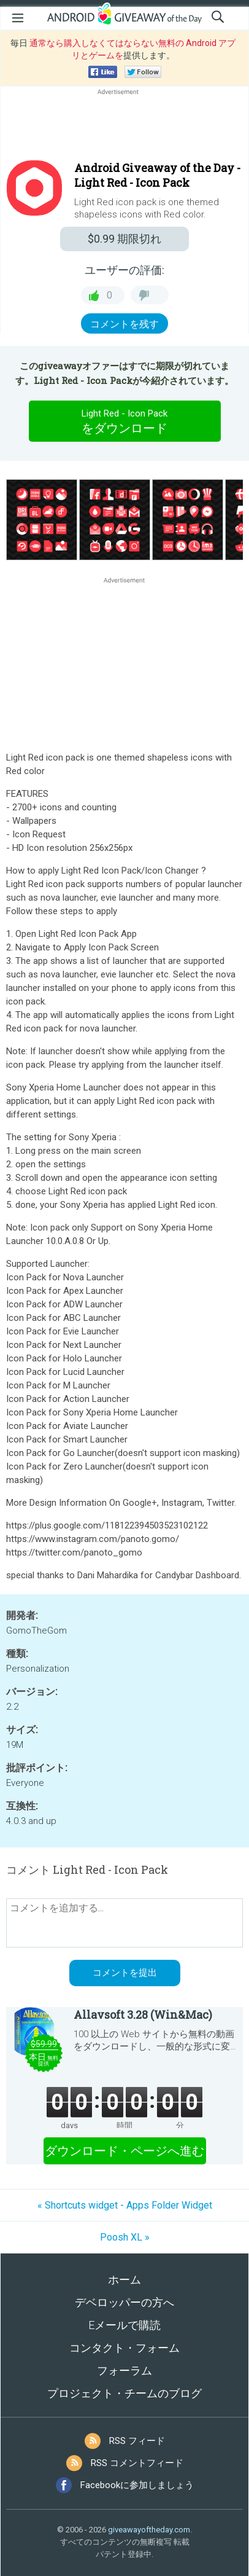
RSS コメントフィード (137, 2462)
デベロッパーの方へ (124, 2302)
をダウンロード (124, 421)
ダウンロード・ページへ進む (124, 2150)
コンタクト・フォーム (124, 2347)
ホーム (124, 2279)
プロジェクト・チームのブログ (124, 2393)
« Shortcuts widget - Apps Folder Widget (124, 2205)
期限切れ (124, 238)
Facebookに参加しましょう (137, 2485)
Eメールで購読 (124, 2325)
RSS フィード (137, 2440)
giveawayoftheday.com (149, 2529)
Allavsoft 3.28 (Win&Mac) (143, 2014)
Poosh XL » (125, 2237)
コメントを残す (124, 324)
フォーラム (124, 2370)
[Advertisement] (124, 127)
